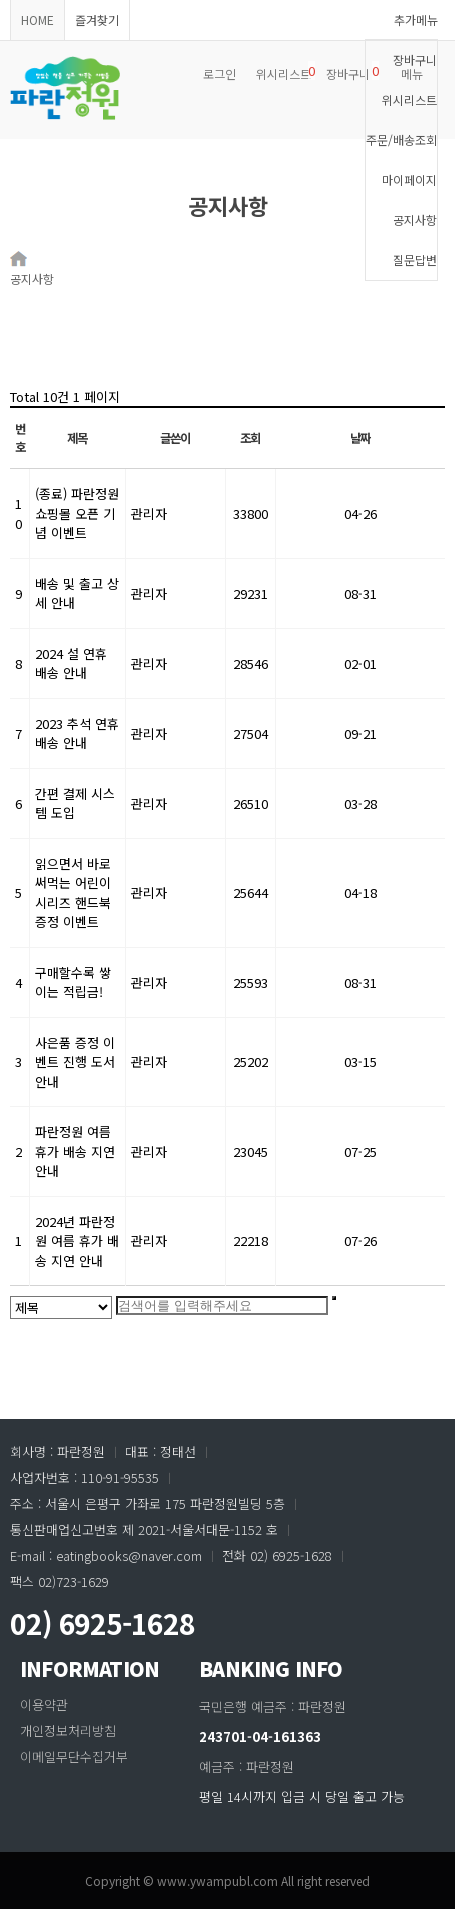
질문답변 (415, 259)
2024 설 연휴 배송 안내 (71, 663)
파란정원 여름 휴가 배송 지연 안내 (75, 1151)
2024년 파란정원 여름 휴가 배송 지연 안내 (77, 1241)
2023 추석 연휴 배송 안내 (77, 733)
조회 (250, 438)
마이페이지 (409, 179)
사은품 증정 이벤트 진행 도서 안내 (75, 1062)
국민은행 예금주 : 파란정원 (272, 1706)
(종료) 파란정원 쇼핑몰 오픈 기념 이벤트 (77, 513)
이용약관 (44, 1704)
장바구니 (415, 59)
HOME (37, 19)
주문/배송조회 (401, 139)
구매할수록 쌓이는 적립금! (73, 982)
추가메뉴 (416, 19)
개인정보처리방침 (68, 1730)
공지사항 (415, 219)
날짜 (360, 438)
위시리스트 (409, 99)
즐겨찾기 (97, 19)
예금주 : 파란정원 (246, 1766)
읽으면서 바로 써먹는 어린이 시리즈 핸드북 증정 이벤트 (73, 893)
